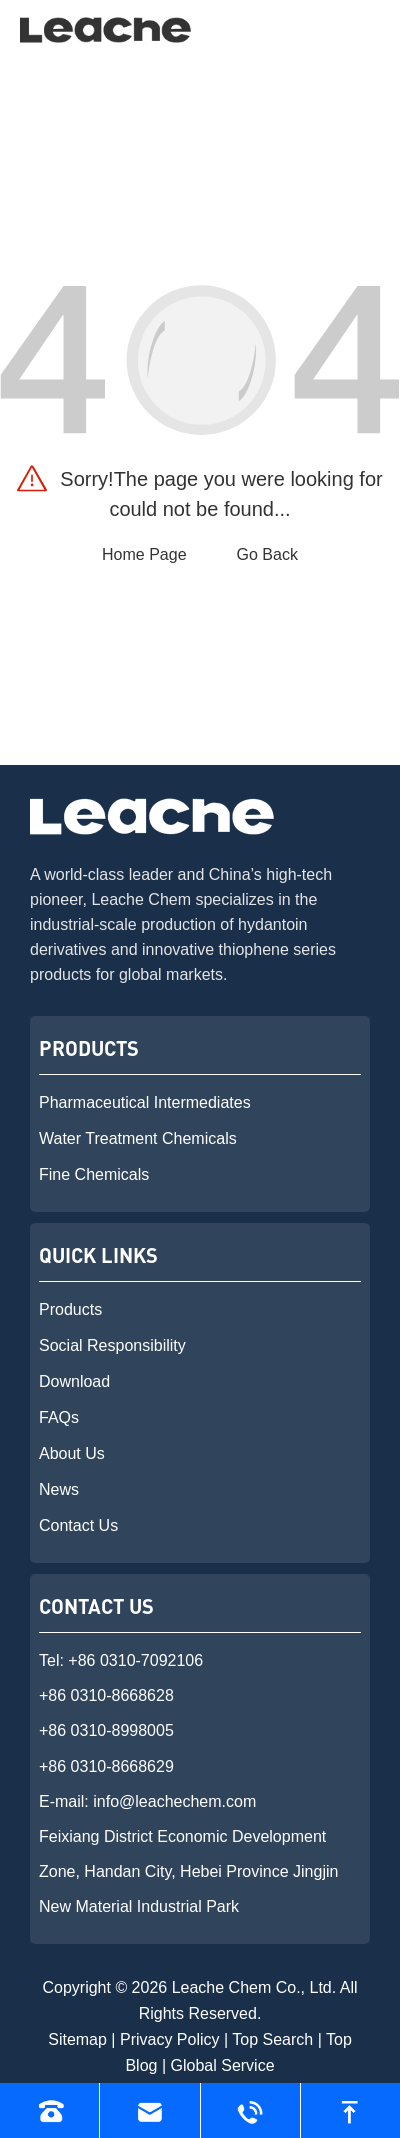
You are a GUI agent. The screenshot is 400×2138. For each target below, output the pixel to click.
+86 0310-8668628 (106, 1695)
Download (74, 1381)
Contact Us (78, 1525)
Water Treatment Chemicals (138, 1138)
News (59, 1489)
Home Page (144, 554)
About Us (72, 1453)
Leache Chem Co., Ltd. (254, 1987)
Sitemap (77, 2039)
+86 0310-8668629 (106, 1766)
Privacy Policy (170, 2039)
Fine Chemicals (94, 1174)
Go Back (267, 554)
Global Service (223, 2065)
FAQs (59, 1417)
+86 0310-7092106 (135, 1660)
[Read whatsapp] (250, 2110)
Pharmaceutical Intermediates (145, 1102)
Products (70, 1309)
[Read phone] (49, 2110)
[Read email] (149, 2110)
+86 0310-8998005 (106, 1730)
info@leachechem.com (174, 1801)
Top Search (272, 2039)
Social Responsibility (112, 1345)
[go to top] (350, 2110)
